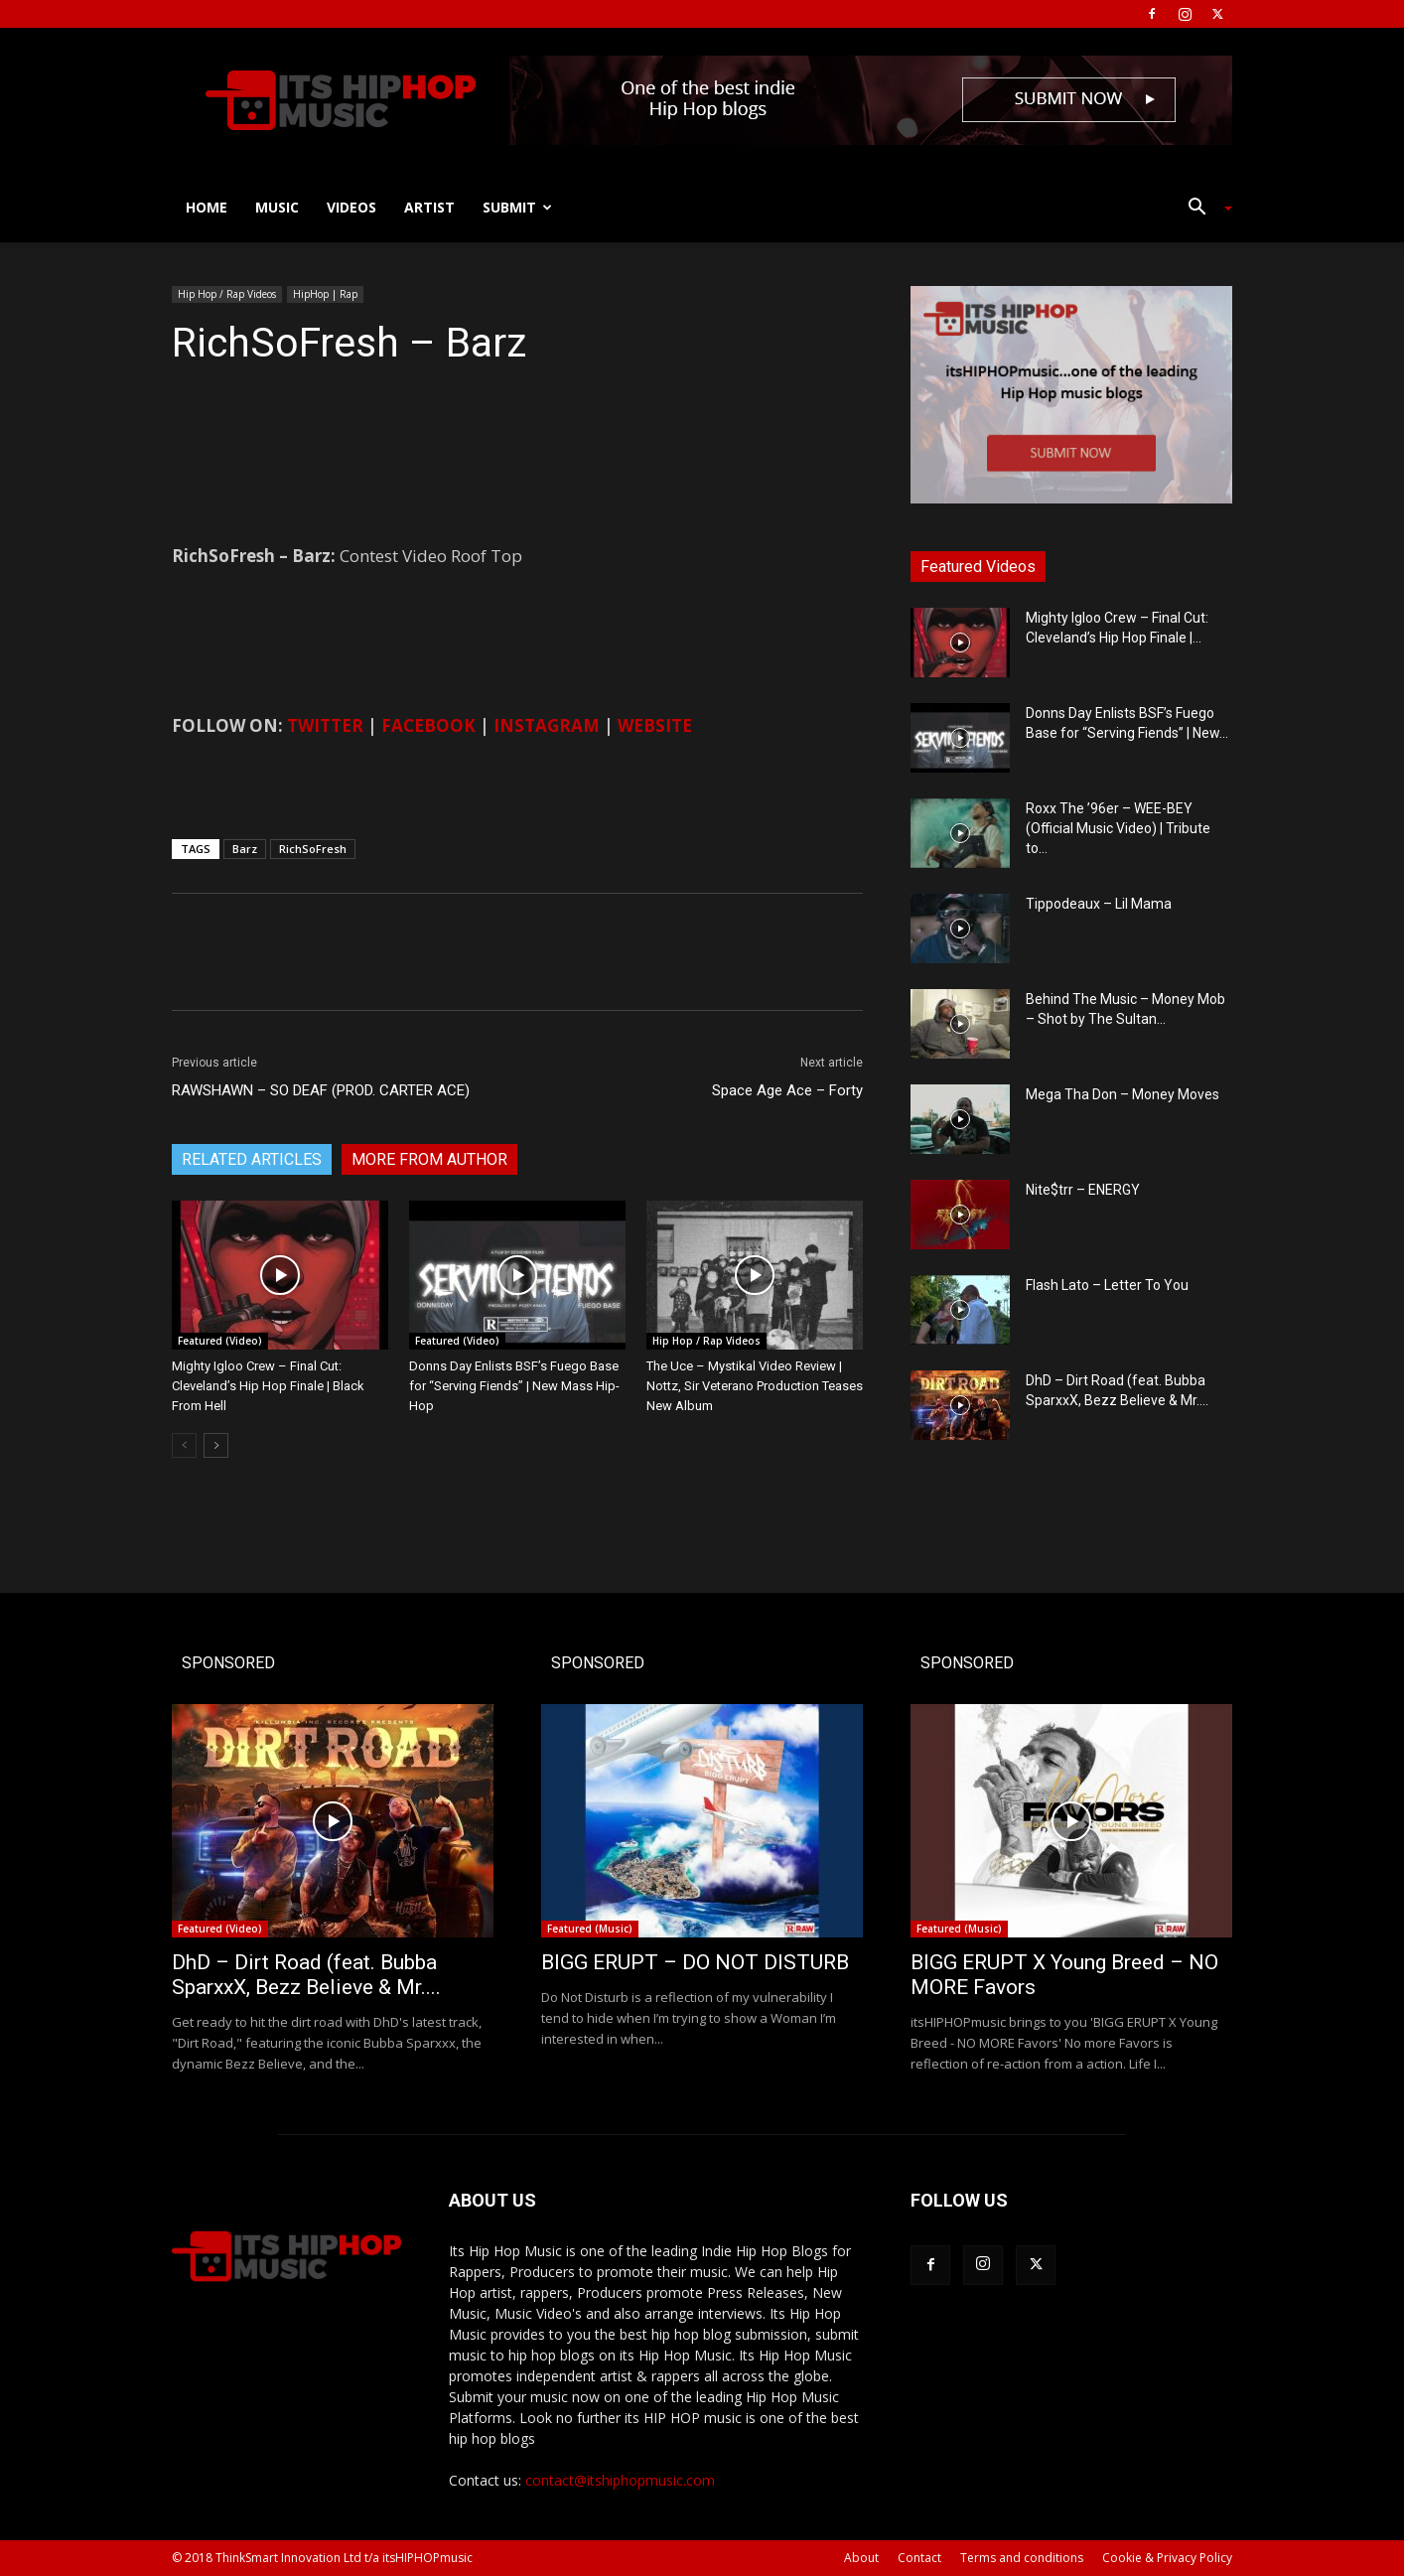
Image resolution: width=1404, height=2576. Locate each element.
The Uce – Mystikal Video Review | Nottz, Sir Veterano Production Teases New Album (754, 1386)
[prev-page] (184, 1445)
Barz (244, 848)
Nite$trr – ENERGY (1083, 1190)
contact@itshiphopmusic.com (620, 2480)
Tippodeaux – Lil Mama (1099, 904)
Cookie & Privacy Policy (1167, 2557)
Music (277, 207)
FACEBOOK (428, 725)
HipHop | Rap (325, 294)
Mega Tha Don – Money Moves (1122, 1094)
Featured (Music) (589, 1928)
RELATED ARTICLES (252, 1159)
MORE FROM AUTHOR (429, 1159)
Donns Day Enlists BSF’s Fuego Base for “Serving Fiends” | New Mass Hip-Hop (514, 1386)
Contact (919, 2557)
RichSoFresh (313, 848)
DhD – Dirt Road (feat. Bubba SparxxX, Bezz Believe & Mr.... (306, 1974)
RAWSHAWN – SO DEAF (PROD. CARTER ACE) (321, 1090)
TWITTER (325, 725)
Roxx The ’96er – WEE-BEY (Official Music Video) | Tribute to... (1118, 828)
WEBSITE (655, 725)
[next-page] (216, 1445)
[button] (1202, 209)
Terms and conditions (1021, 2557)
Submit (517, 207)
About (861, 2557)
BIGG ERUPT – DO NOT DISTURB (695, 1962)
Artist (429, 207)
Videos (351, 207)
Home (206, 207)
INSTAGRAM (546, 725)
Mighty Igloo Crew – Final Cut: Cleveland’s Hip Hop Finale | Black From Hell (268, 1386)
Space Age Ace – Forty (787, 1090)
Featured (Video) (220, 1341)
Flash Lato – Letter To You (1107, 1285)
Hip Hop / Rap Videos (227, 294)
